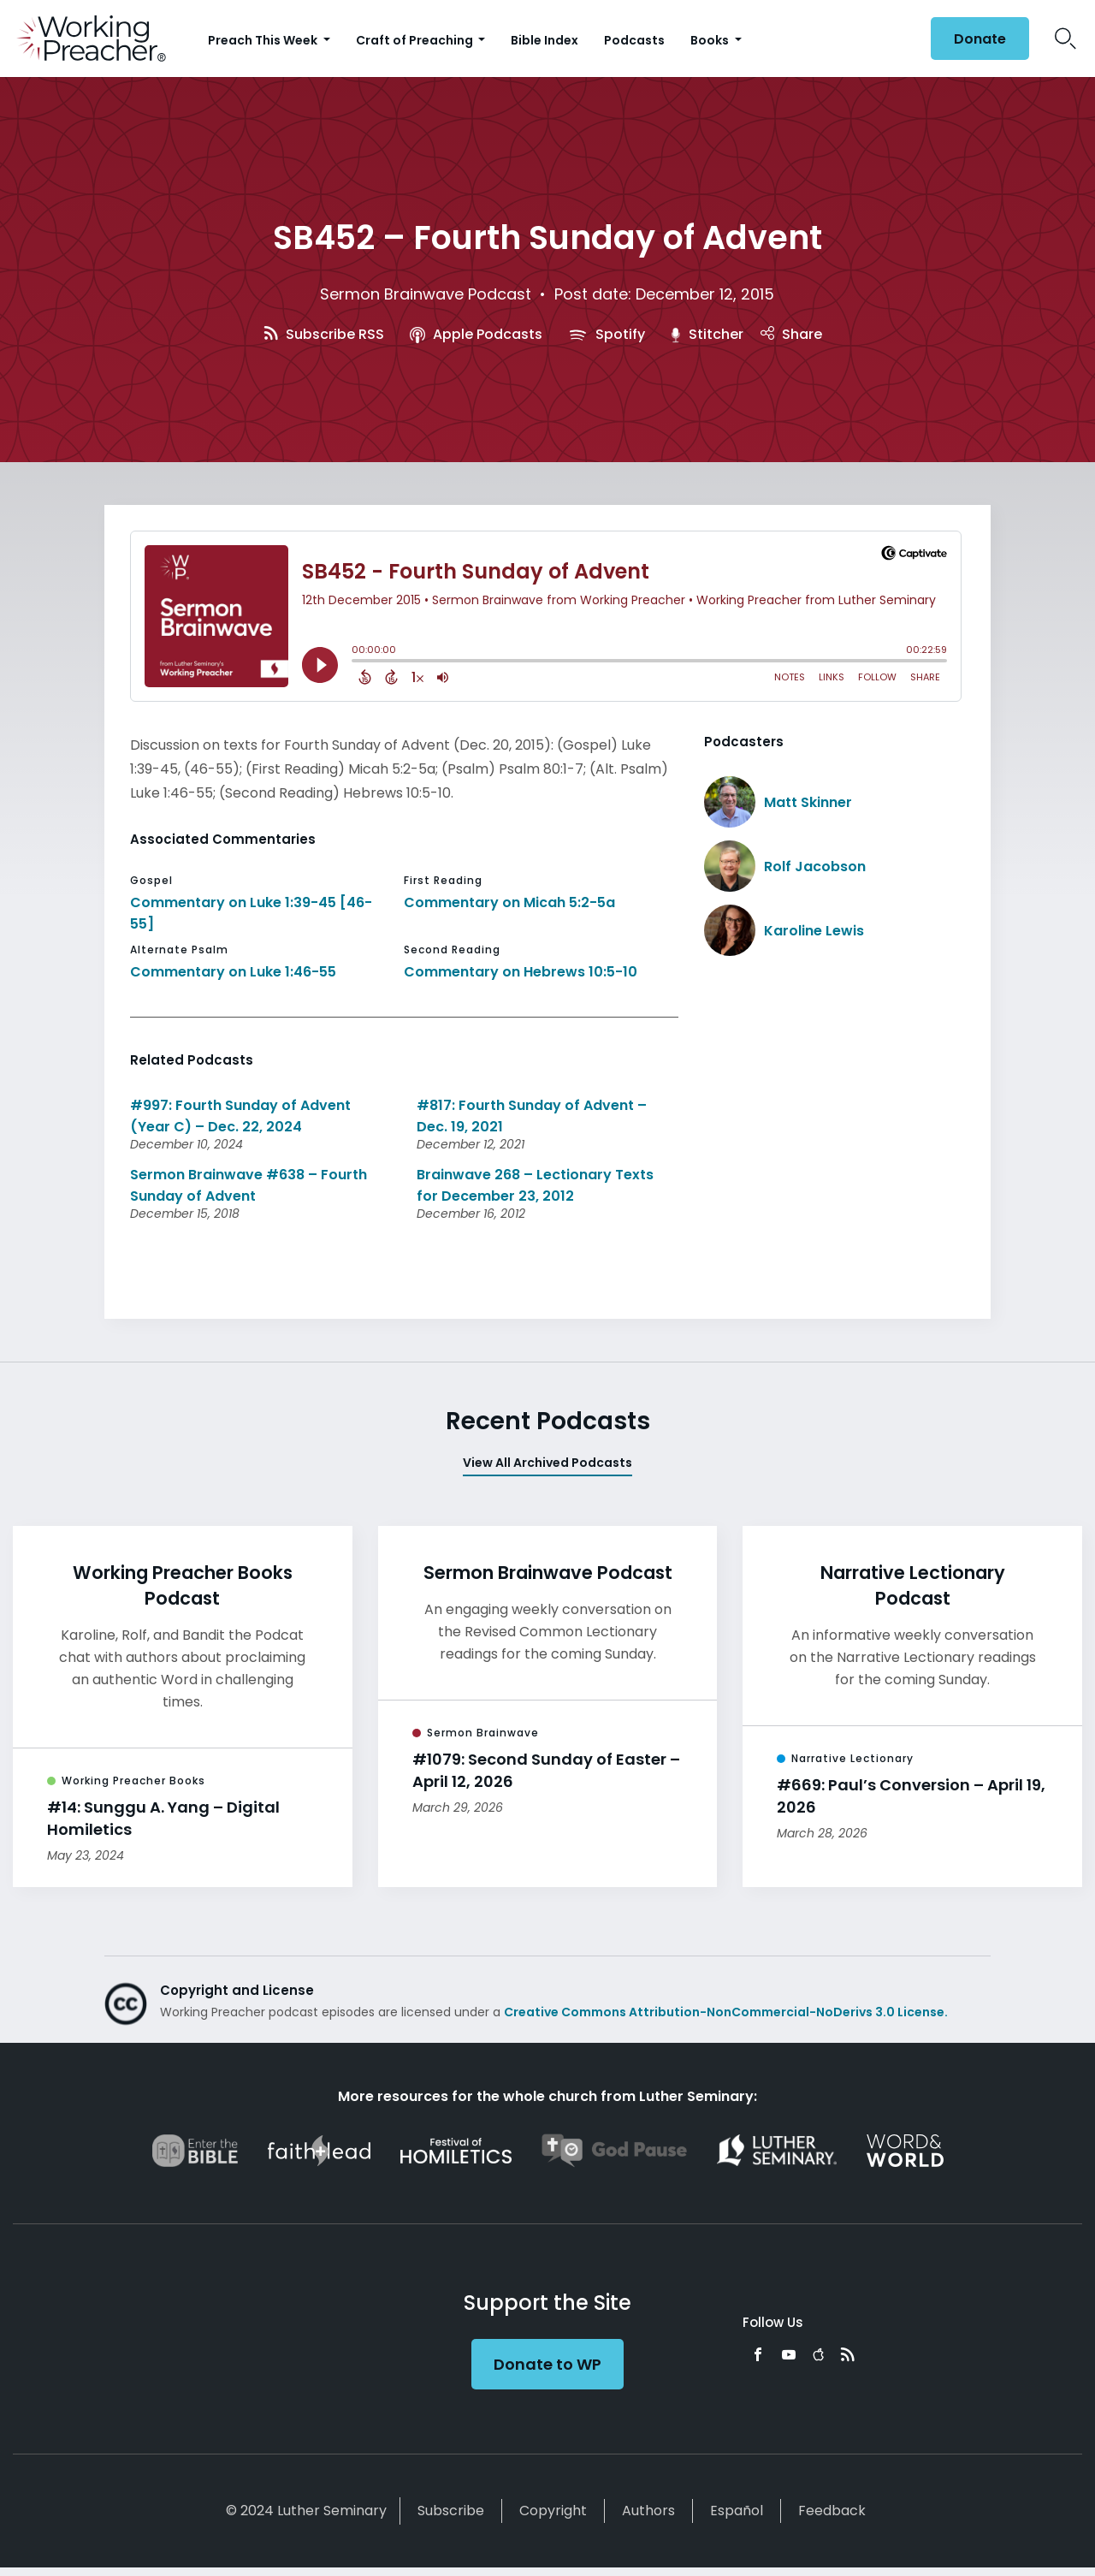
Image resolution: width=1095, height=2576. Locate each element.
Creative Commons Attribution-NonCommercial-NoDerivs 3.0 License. (726, 2012)
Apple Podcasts (476, 334)
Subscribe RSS (324, 334)
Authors (648, 2510)
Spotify (606, 334)
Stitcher (707, 334)
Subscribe (450, 2510)
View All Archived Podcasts (547, 1462)
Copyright (553, 2510)
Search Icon (1065, 38)
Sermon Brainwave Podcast (425, 294)
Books (710, 40)
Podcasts (634, 40)
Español (736, 2510)
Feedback (832, 2510)
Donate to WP (547, 2364)
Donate (980, 39)
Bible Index (544, 40)
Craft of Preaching (416, 40)
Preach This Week (264, 40)
